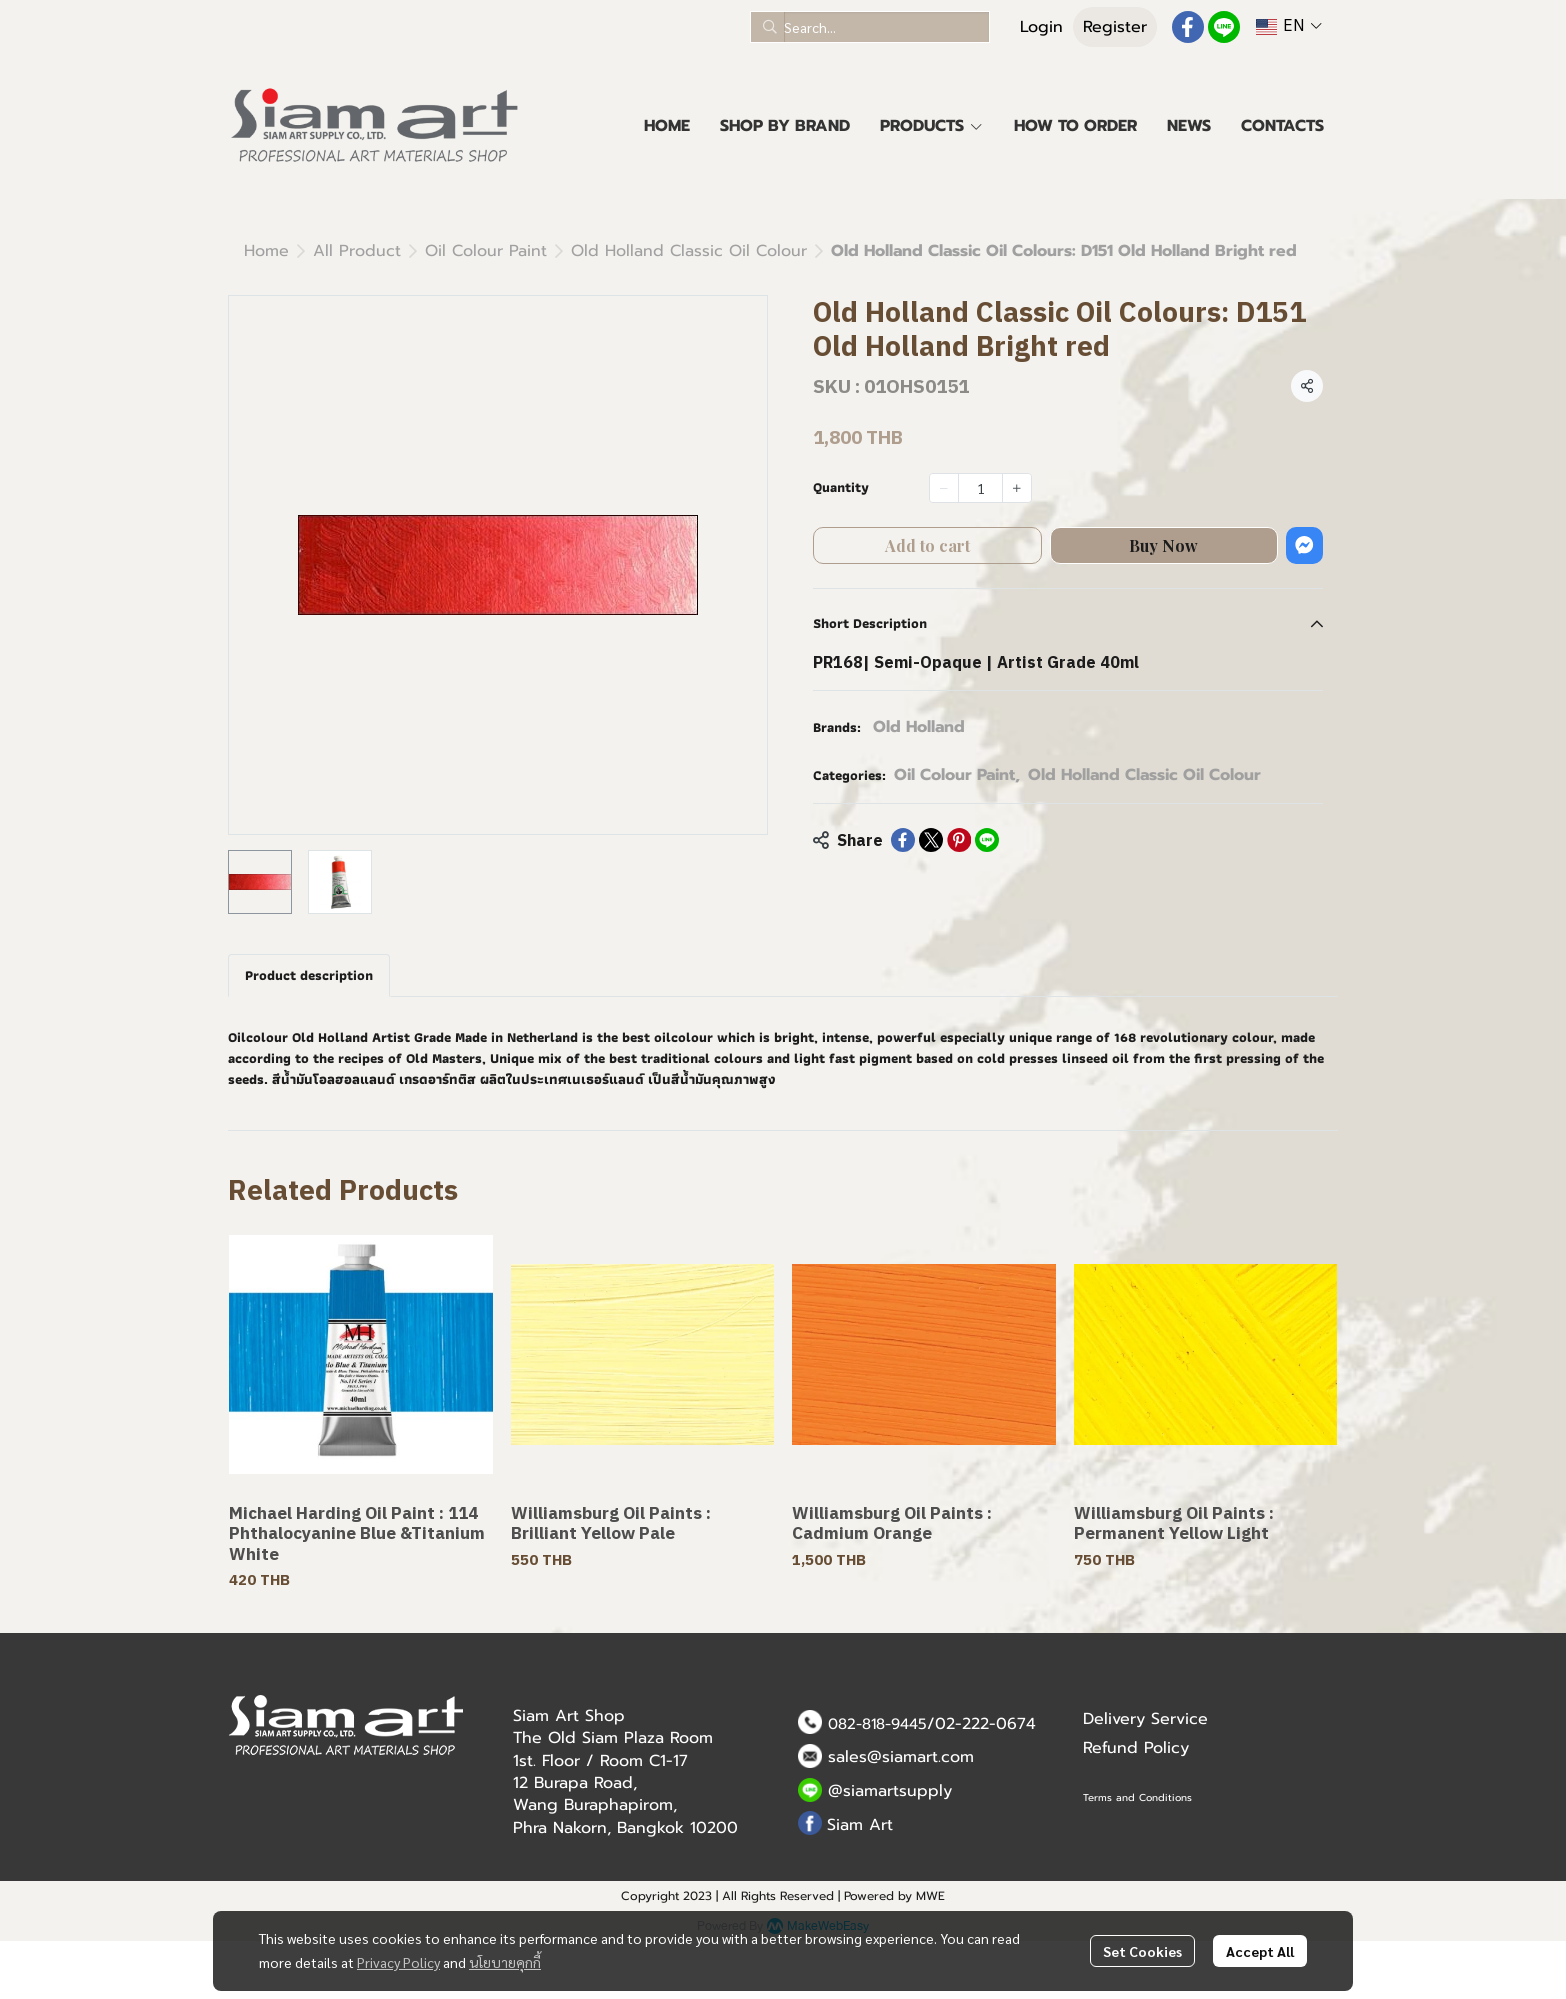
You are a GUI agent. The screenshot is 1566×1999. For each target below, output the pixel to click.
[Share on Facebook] (903, 840)
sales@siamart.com (901, 1757)
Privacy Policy (398, 1962)
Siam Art (860, 1825)
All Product (357, 251)
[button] (870, 27)
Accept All (1260, 1951)
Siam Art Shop (569, 1716)
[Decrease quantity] (944, 488)
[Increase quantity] (1017, 488)
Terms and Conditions (1137, 1797)
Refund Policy (1136, 1748)
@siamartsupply (890, 1791)
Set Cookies (1142, 1951)
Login (1041, 27)
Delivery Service (1145, 1719)
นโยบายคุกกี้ (505, 1962)
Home (266, 251)
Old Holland (919, 727)
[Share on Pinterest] (959, 840)
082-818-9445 (877, 1724)
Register (1115, 27)
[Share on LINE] (987, 840)
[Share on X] (931, 840)
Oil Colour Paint (486, 251)
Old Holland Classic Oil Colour (689, 251)
